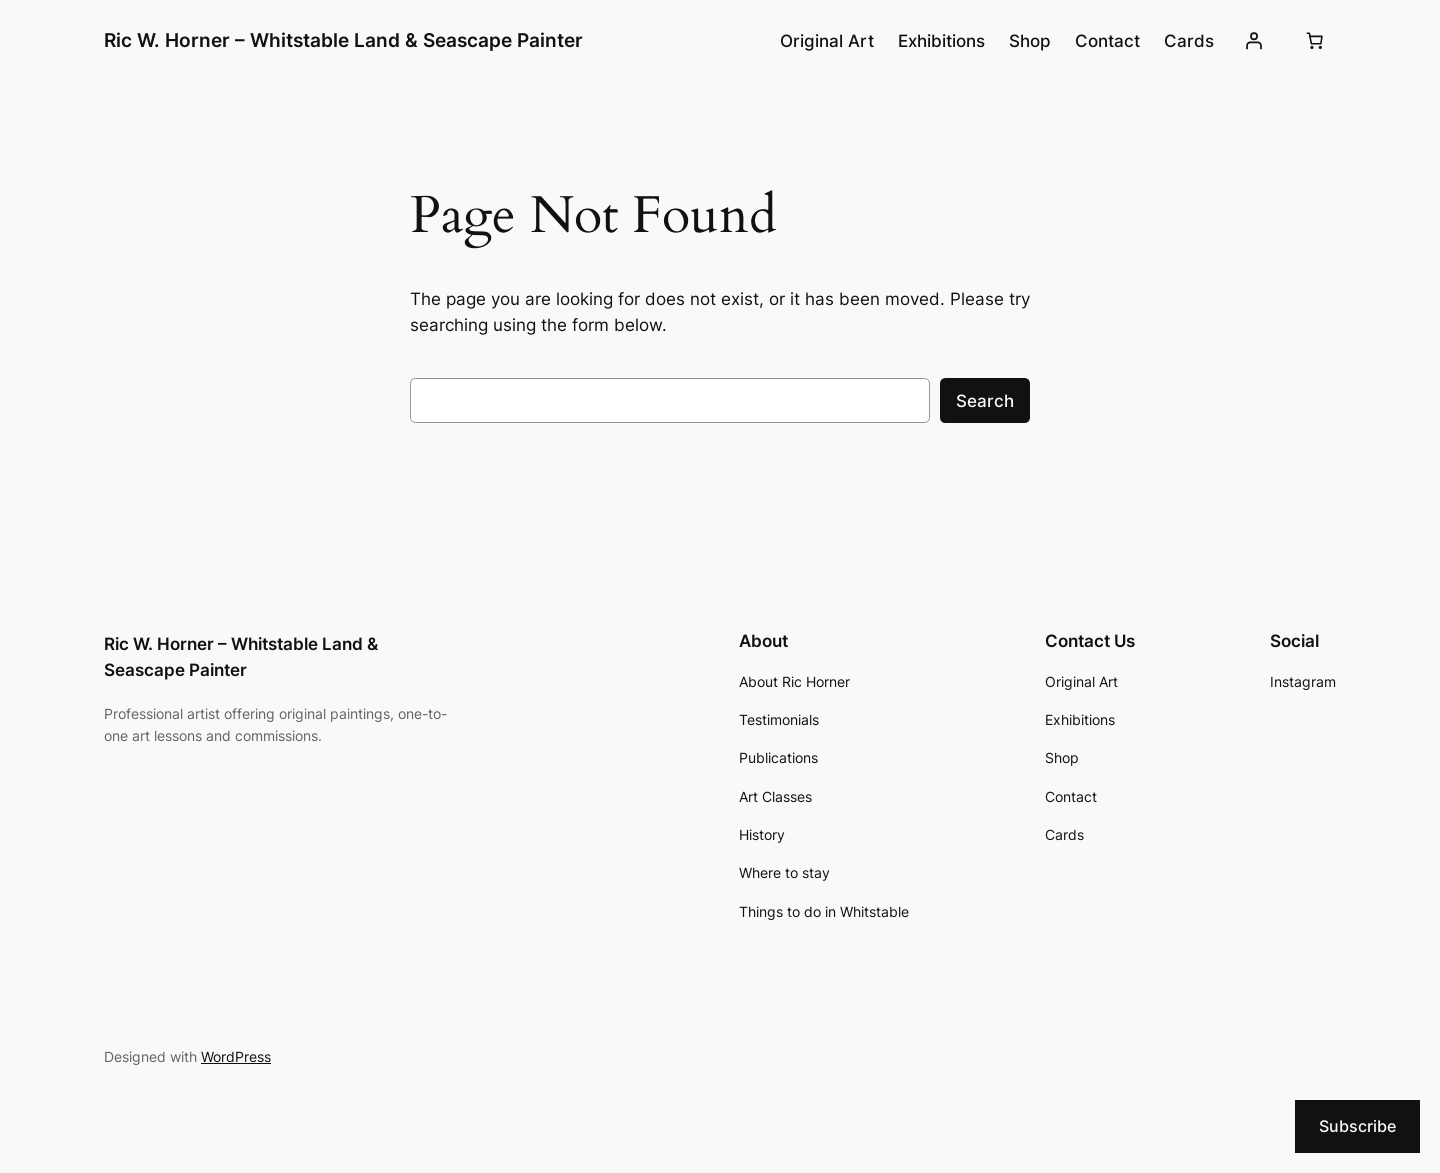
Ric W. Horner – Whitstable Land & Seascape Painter (343, 40)
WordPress (236, 1056)
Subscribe (1357, 1126)
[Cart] (1315, 41)
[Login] (1254, 41)
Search (985, 401)
